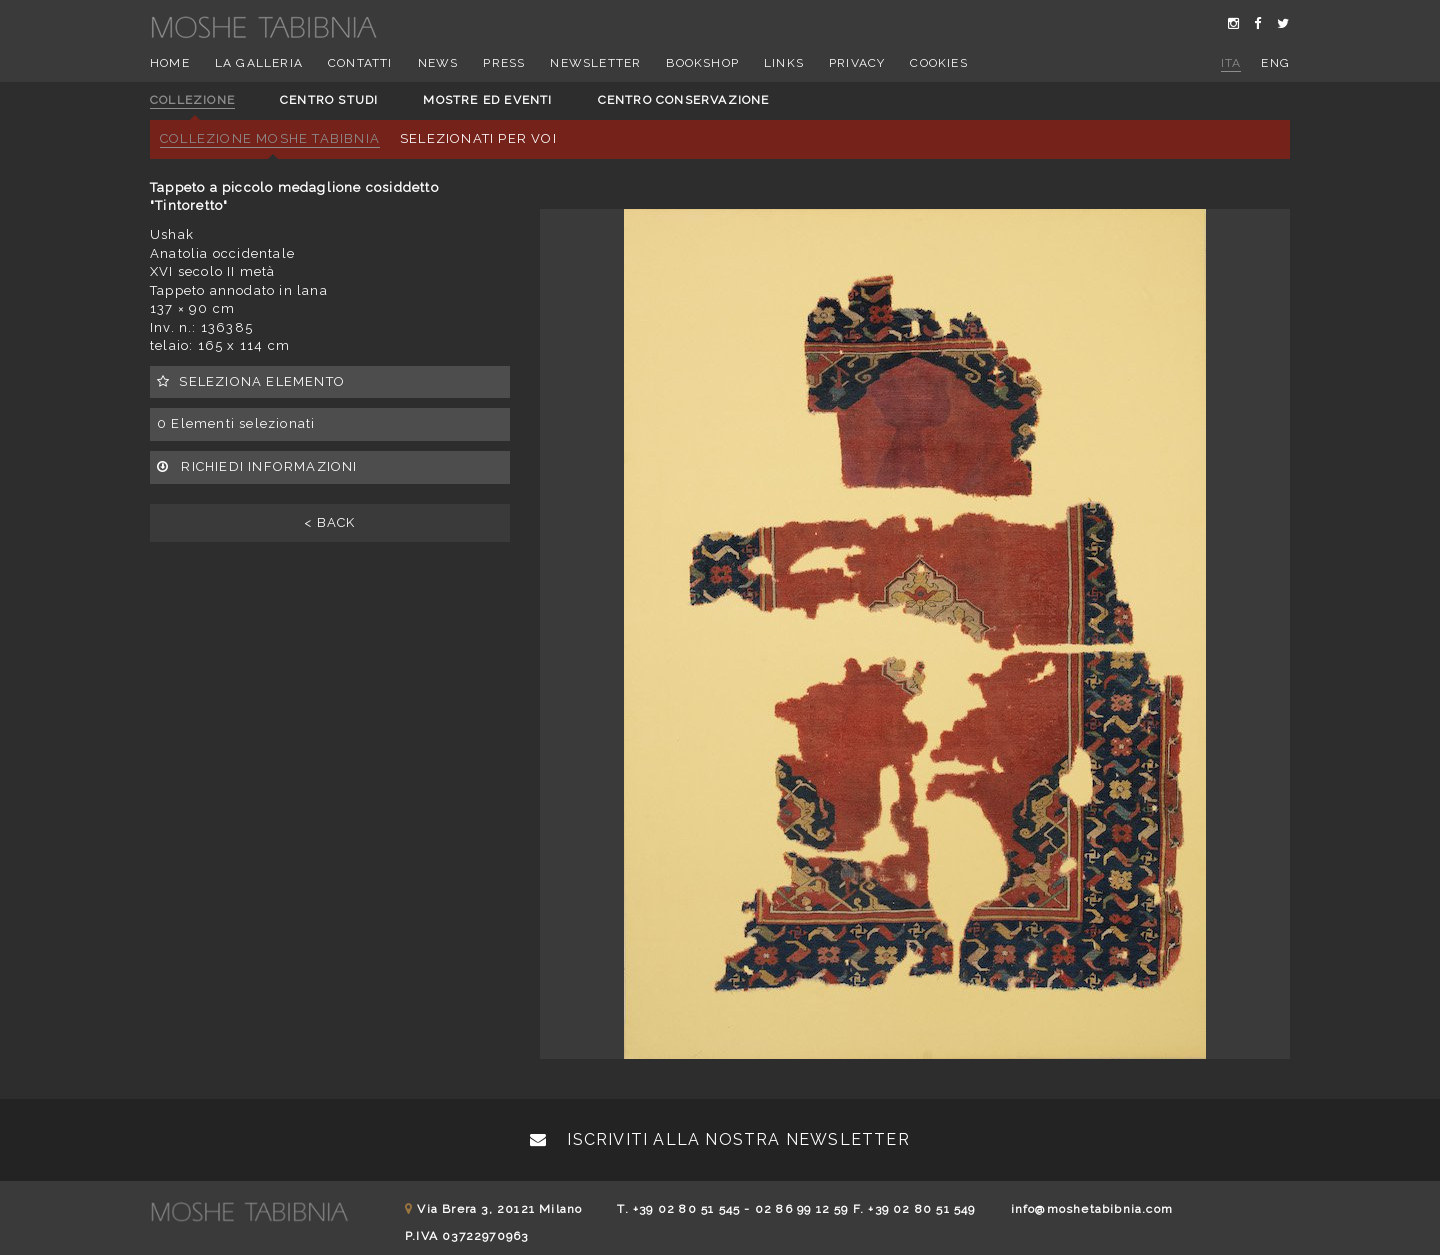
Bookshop (702, 63)
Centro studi (329, 100)
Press (504, 63)
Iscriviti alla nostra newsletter (720, 1139)
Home (170, 63)
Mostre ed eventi (487, 100)
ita (1231, 63)
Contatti (360, 63)
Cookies (938, 63)
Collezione (192, 100)
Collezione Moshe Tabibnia (270, 138)
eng (1275, 63)
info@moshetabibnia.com (1092, 1209)
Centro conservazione (684, 100)
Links (784, 63)
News (438, 63)
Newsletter (595, 63)
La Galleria (259, 63)
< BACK (329, 522)
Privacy (857, 63)
